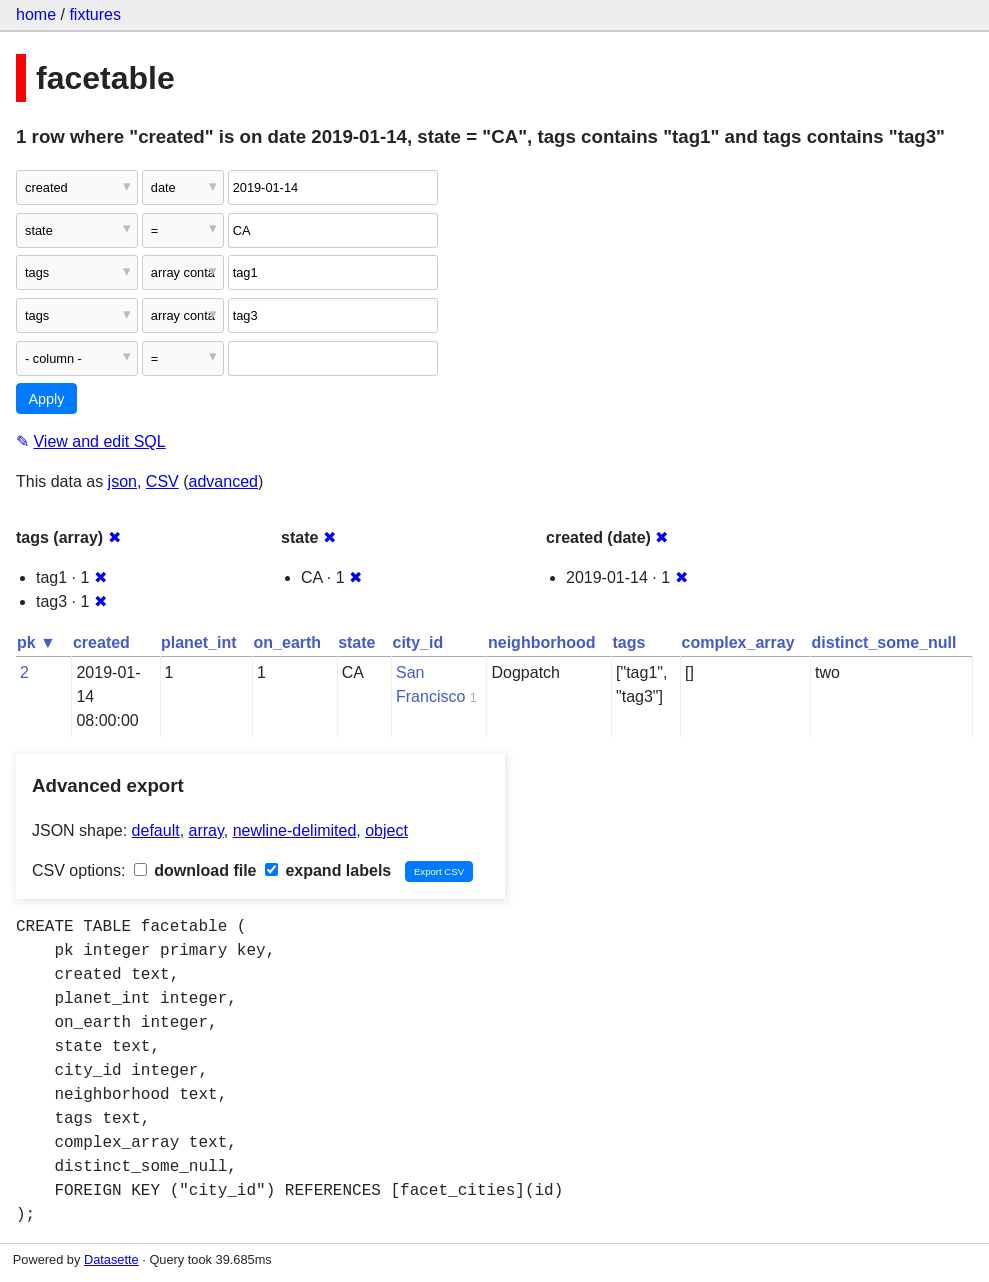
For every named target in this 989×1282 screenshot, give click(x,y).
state (356, 642)
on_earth (288, 642)
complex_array (738, 642)
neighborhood (542, 642)
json (122, 481)
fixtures (95, 14)
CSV (162, 481)
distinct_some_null (884, 642)
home (36, 14)
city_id (418, 642)
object (386, 830)
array (206, 830)
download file (195, 870)
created (101, 642)
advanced (223, 481)
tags (629, 642)
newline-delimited (295, 830)
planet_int (199, 642)
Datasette (111, 1259)
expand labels (328, 870)
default (156, 830)
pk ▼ (36, 642)
